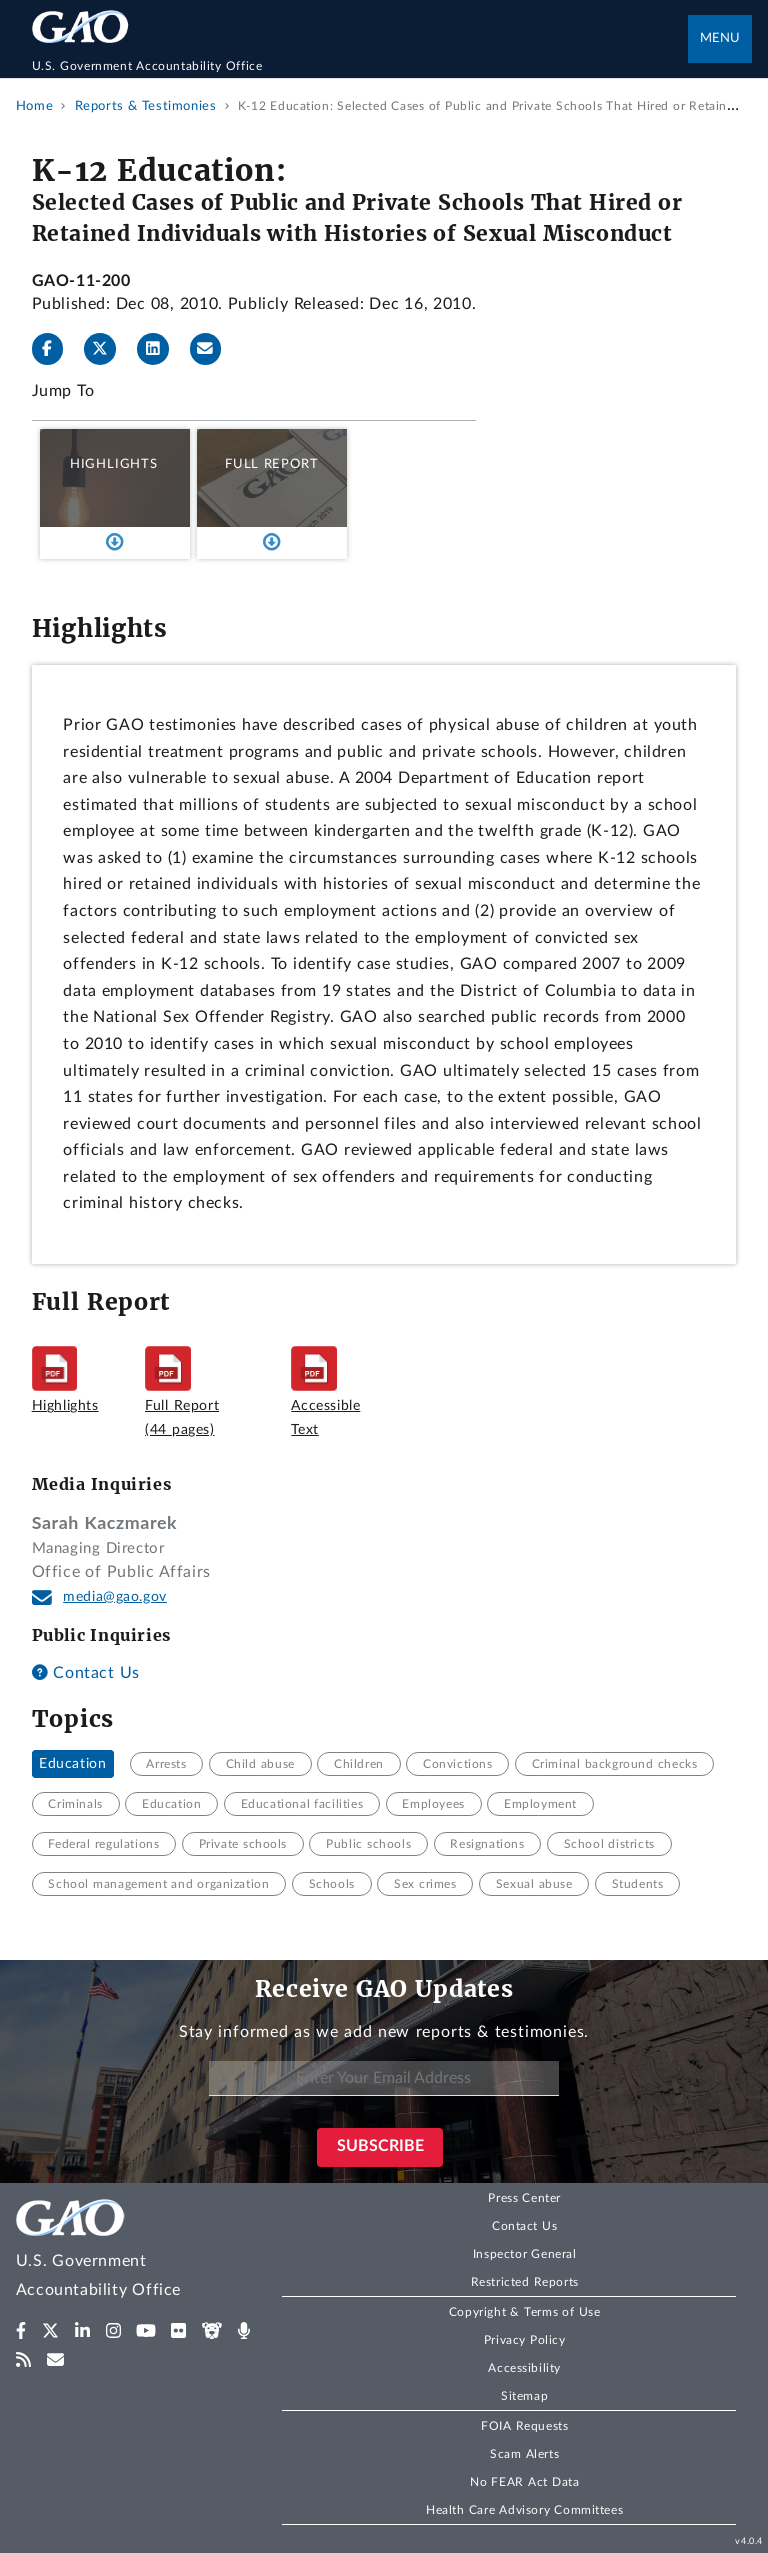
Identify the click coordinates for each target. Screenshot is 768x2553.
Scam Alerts (524, 2454)
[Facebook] (56, 349)
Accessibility (524, 2368)
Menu (720, 38)
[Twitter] (108, 349)
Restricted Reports (525, 2282)
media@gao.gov (115, 1597)
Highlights (114, 464)
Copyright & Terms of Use (525, 2312)
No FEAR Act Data (524, 2482)
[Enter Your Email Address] (384, 2078)
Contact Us (86, 1673)
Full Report (271, 464)
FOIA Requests (524, 2426)
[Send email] (214, 349)
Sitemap (524, 2396)
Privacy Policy (525, 2340)
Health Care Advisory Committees (524, 2510)
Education (72, 1764)
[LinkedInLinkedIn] (161, 349)
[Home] (360, 66)
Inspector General (525, 2254)
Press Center (524, 2198)
